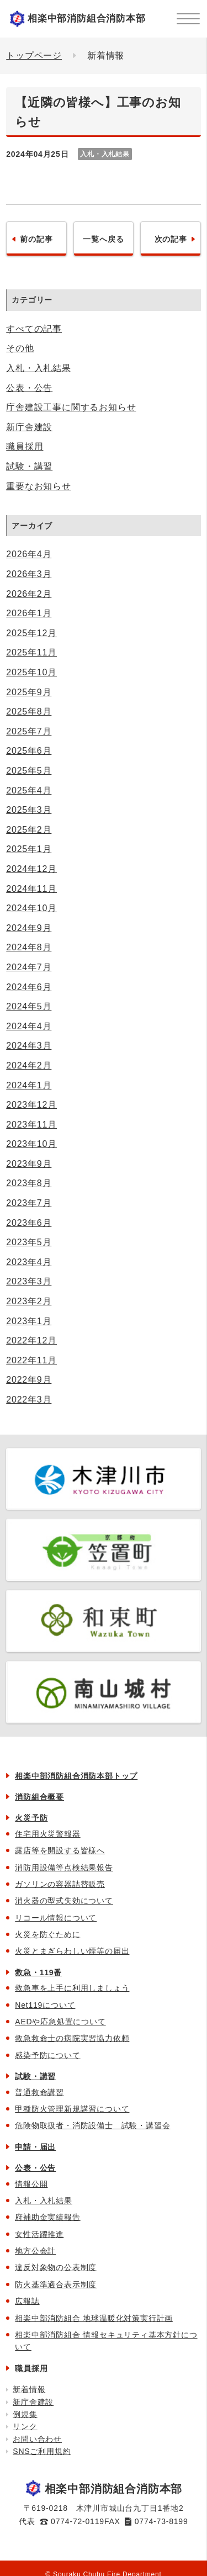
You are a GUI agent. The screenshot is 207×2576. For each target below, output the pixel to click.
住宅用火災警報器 (47, 1833)
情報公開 (31, 2184)
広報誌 (27, 2301)
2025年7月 (28, 731)
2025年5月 (28, 770)
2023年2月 (28, 1301)
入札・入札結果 (38, 368)
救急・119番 (38, 1972)
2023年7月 (28, 1203)
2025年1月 (28, 849)
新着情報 (29, 2389)
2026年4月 (28, 554)
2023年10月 (31, 1144)
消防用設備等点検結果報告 (64, 1867)
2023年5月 (28, 1242)
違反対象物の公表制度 (56, 2267)
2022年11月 (31, 1360)
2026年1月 (28, 613)
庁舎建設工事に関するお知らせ (71, 407)
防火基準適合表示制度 (56, 2284)
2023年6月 (28, 1223)
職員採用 (24, 446)
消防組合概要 (39, 1796)
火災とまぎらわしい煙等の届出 (72, 1950)
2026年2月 (28, 594)
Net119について (45, 2005)
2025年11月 (31, 652)
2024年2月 (28, 1065)
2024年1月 (28, 1085)
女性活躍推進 (39, 2234)
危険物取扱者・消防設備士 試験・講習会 (92, 2125)
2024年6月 (28, 987)
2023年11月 (31, 1124)
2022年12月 (31, 1340)
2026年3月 (28, 574)
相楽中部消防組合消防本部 (87, 18)
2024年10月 (31, 908)
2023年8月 (28, 1183)
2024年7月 (28, 967)
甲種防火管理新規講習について (72, 2108)
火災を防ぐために (47, 1934)
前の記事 (36, 239)
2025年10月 (31, 672)
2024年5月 (28, 1006)
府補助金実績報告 (47, 2217)
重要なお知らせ (38, 486)
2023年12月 (31, 1104)
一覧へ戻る (103, 239)
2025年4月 (28, 790)
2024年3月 (28, 1045)
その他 (20, 348)
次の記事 (171, 239)
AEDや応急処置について (60, 2021)
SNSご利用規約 (42, 2451)
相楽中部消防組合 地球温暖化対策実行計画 (94, 2318)
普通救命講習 (39, 2092)
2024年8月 (28, 947)
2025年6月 (28, 750)
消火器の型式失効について (64, 1900)
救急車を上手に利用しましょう (72, 1987)
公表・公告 (29, 388)
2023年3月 (28, 1281)
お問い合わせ (37, 2439)
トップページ (34, 55)
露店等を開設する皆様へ (60, 1850)
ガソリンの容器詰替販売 (60, 1884)
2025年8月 (28, 711)
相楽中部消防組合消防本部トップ (76, 1775)
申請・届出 (35, 2147)
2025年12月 (31, 633)
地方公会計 (35, 2250)
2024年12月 (31, 869)
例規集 (25, 2414)
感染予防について (47, 2055)
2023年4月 (28, 1262)
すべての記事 (34, 329)
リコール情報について (56, 1917)
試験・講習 (29, 466)
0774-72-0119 (77, 2521)
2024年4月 (28, 1026)
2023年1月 (28, 1321)
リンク (25, 2426)
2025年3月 (28, 809)
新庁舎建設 (29, 427)
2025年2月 (28, 829)
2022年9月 (28, 1379)
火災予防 (31, 1817)
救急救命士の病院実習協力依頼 (72, 2038)
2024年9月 (28, 928)
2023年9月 (28, 1163)
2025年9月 (28, 692)
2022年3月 (28, 1399)
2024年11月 (31, 888)
